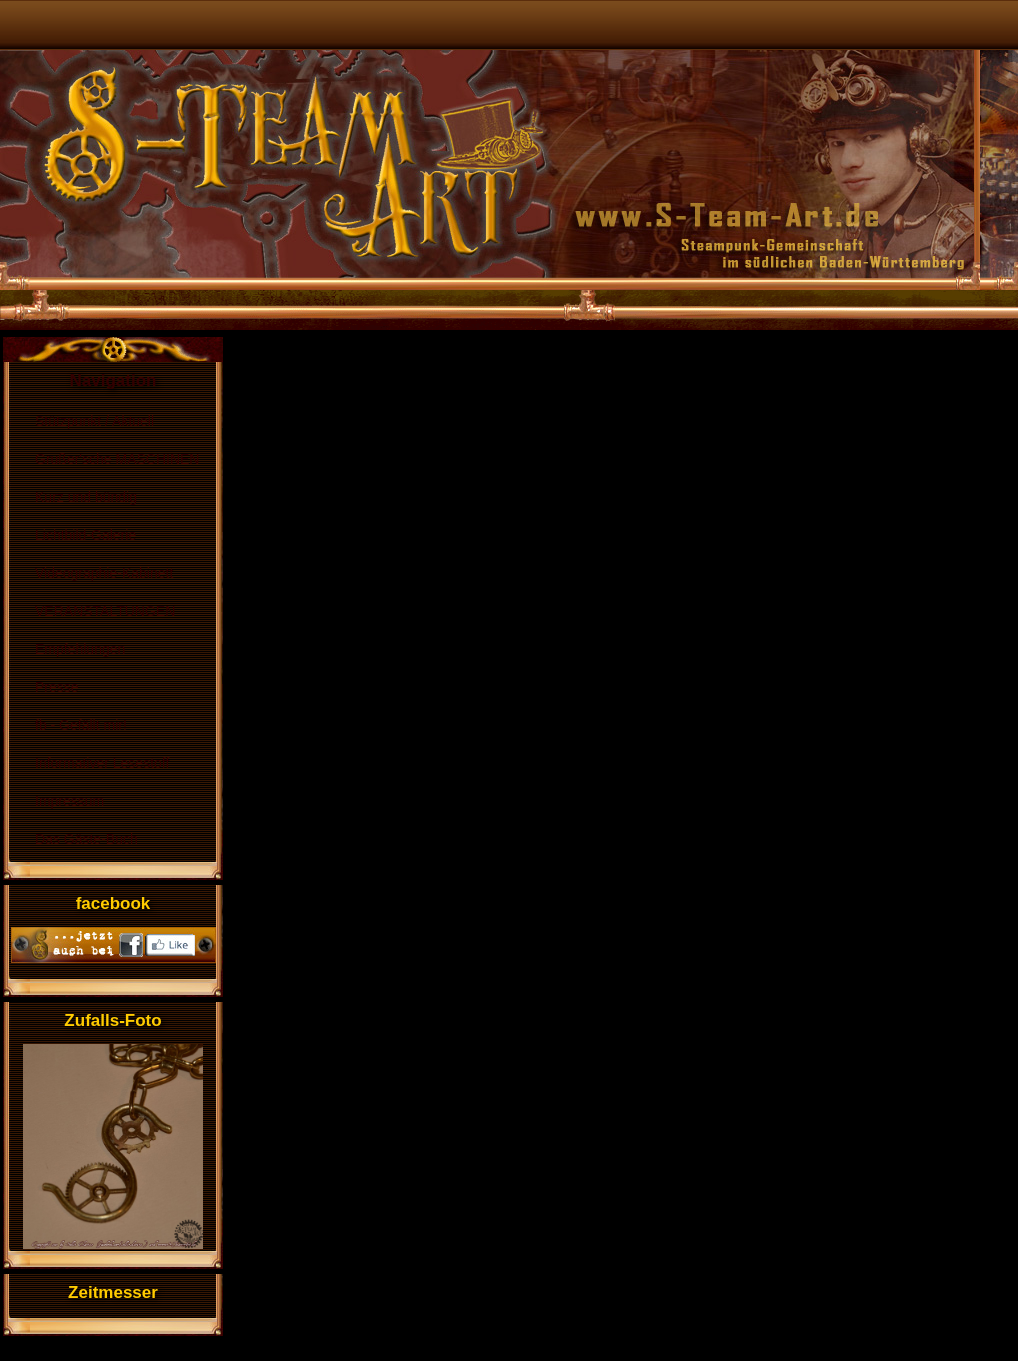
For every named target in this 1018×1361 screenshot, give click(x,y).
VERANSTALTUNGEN (105, 611)
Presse (57, 687)
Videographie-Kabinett (104, 573)
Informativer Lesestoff (102, 763)
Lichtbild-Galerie (85, 535)
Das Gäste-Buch (86, 839)
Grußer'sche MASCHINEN (117, 459)
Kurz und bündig (86, 497)
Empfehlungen (80, 649)
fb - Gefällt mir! (81, 725)
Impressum (69, 801)
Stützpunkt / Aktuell (94, 421)
